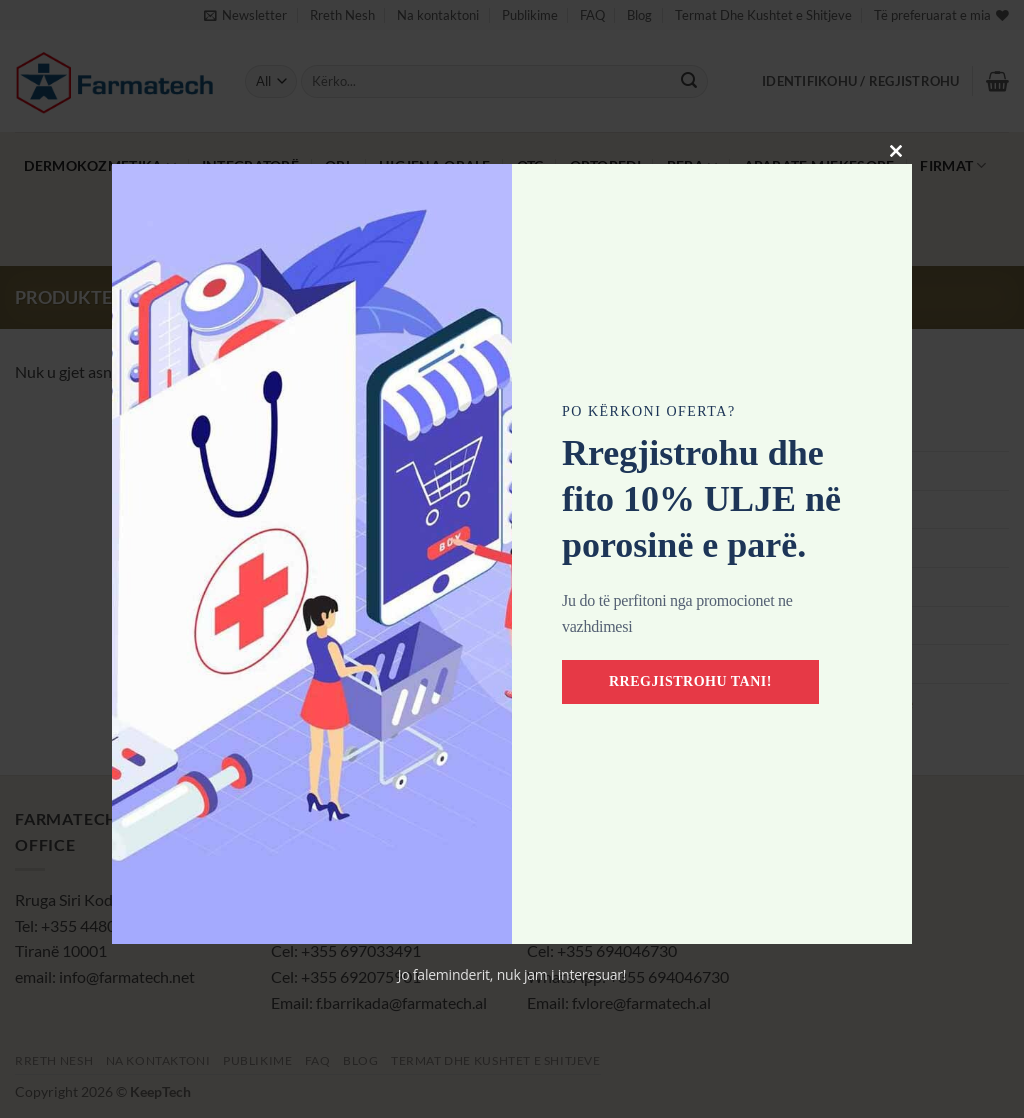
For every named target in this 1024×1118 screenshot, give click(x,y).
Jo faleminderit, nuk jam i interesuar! (512, 974)
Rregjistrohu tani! (690, 681)
